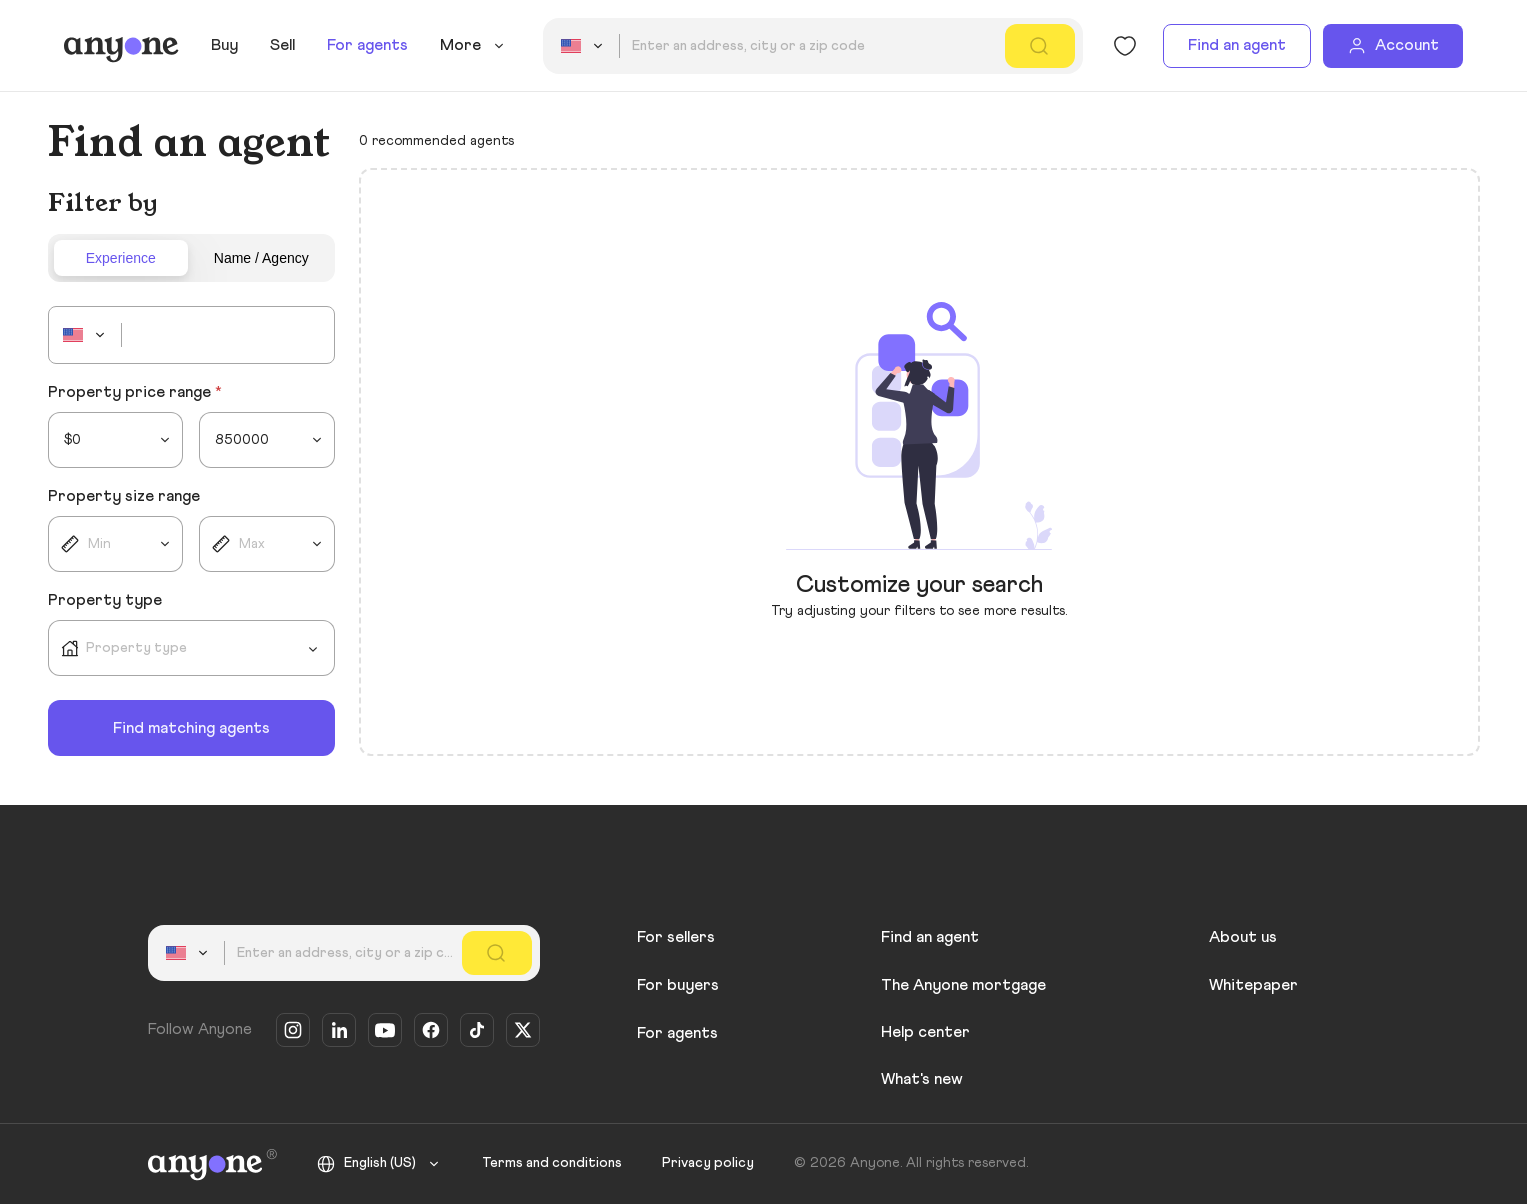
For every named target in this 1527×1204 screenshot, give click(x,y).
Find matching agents (191, 728)
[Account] (1393, 46)
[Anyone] (121, 46)
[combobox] (585, 46)
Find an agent (1237, 45)
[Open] (313, 649)
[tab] (121, 258)
